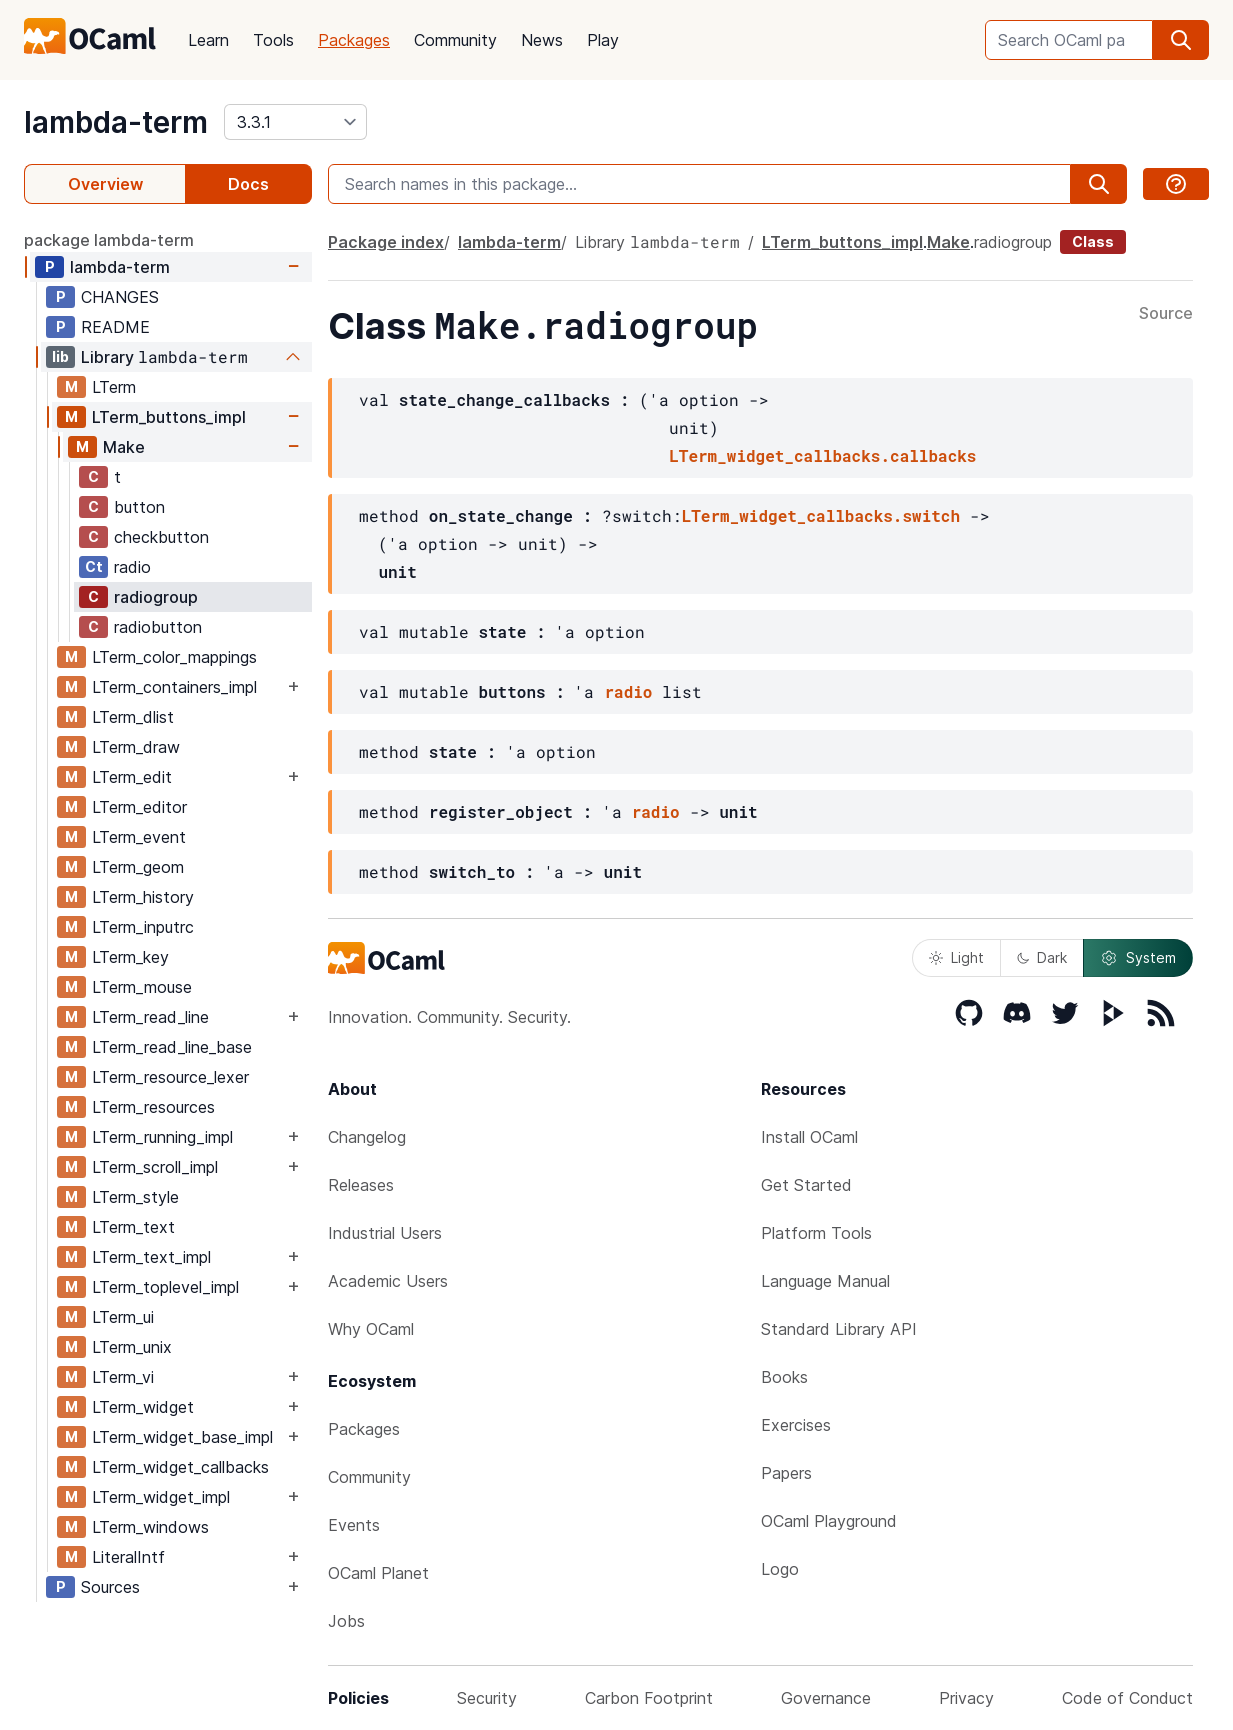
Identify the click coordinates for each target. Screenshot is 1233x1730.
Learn (208, 40)
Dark (1042, 957)
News (542, 40)
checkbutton (161, 537)
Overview (105, 184)
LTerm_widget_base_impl (182, 1437)
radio (132, 567)
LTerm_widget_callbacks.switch (821, 515)
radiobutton (158, 627)
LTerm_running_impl (162, 1137)
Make (124, 447)
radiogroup (156, 597)
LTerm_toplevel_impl (165, 1287)
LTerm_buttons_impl (169, 417)
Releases (361, 1185)
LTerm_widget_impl (161, 1497)
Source (1166, 314)
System (1138, 958)
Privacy (966, 1698)
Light (956, 957)
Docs (248, 184)
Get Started (806, 1185)
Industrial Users (385, 1233)
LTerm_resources (153, 1107)
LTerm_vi (123, 1377)
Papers (786, 1473)
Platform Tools (816, 1233)
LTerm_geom (138, 867)
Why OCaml (371, 1329)
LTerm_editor (139, 807)
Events (354, 1525)
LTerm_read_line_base (172, 1047)
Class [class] (1093, 241)
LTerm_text (133, 1227)
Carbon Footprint (649, 1698)
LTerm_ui (123, 1317)
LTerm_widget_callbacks (180, 1467)
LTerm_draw (136, 747)
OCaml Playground (829, 1521)
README (115, 327)
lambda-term (116, 122)
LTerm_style (135, 1197)
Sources (110, 1587)
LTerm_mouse (142, 987)
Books (784, 1377)
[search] (1181, 40)
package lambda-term (109, 240)
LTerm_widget (143, 1407)
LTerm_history (143, 897)
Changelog (367, 1137)
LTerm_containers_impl (174, 687)
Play (603, 40)
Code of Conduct (1127, 1698)
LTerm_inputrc (143, 927)
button (139, 507)
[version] (295, 122)
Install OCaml (809, 1137)
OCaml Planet (378, 1573)
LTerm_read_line (150, 1017)
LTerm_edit (132, 777)
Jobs (346, 1621)
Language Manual (825, 1281)
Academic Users (388, 1281)
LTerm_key (130, 957)
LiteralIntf (128, 1557)
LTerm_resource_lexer (170, 1077)
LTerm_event (139, 837)
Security (487, 1698)
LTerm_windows (150, 1527)
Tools (273, 40)
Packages (354, 40)
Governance (826, 1698)
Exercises (796, 1425)
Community (455, 40)
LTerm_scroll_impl (155, 1167)
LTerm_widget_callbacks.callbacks (822, 455)
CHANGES (120, 297)
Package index (386, 242)
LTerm (114, 387)
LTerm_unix (132, 1347)
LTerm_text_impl (151, 1257)
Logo (780, 1569)
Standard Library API (839, 1329)
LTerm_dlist (133, 717)
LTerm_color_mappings (174, 657)
